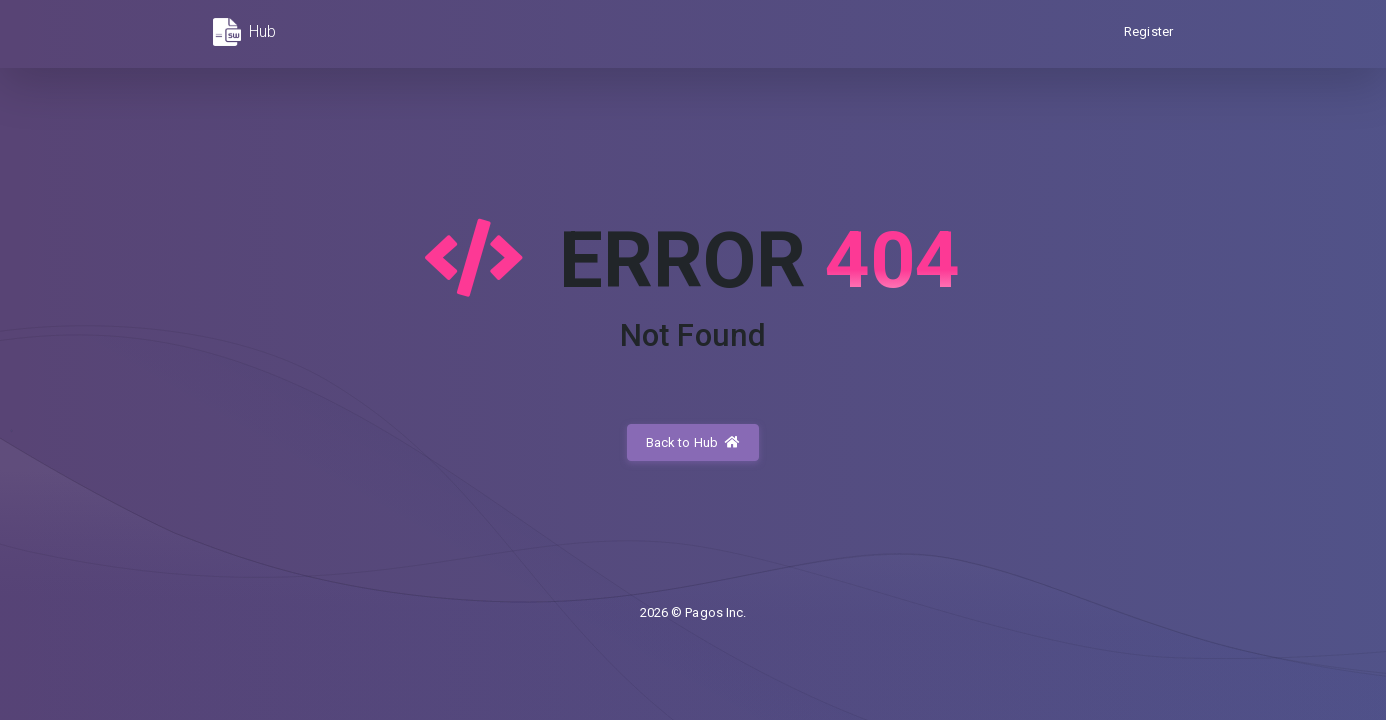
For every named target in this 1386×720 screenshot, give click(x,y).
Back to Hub (693, 442)
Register (1148, 31)
